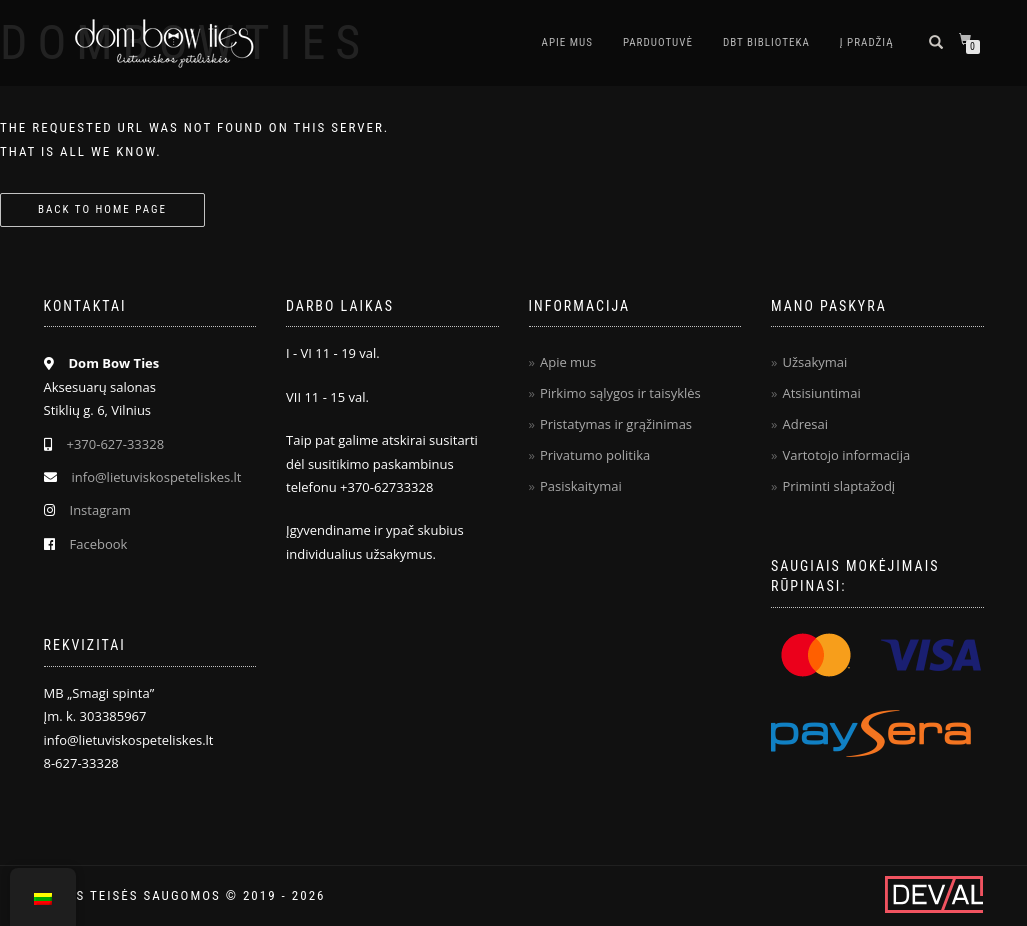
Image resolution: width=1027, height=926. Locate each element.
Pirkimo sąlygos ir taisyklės (620, 393)
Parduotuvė (658, 42)
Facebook (99, 544)
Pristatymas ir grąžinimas (616, 424)
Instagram (100, 510)
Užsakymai (814, 362)
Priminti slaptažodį (838, 486)
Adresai (805, 424)
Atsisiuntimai (821, 393)
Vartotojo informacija (846, 455)
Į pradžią (867, 42)
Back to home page (102, 209)
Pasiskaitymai (581, 486)
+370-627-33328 (116, 444)
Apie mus (567, 42)
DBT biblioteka (766, 42)
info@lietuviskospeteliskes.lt (157, 477)
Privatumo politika (595, 455)
